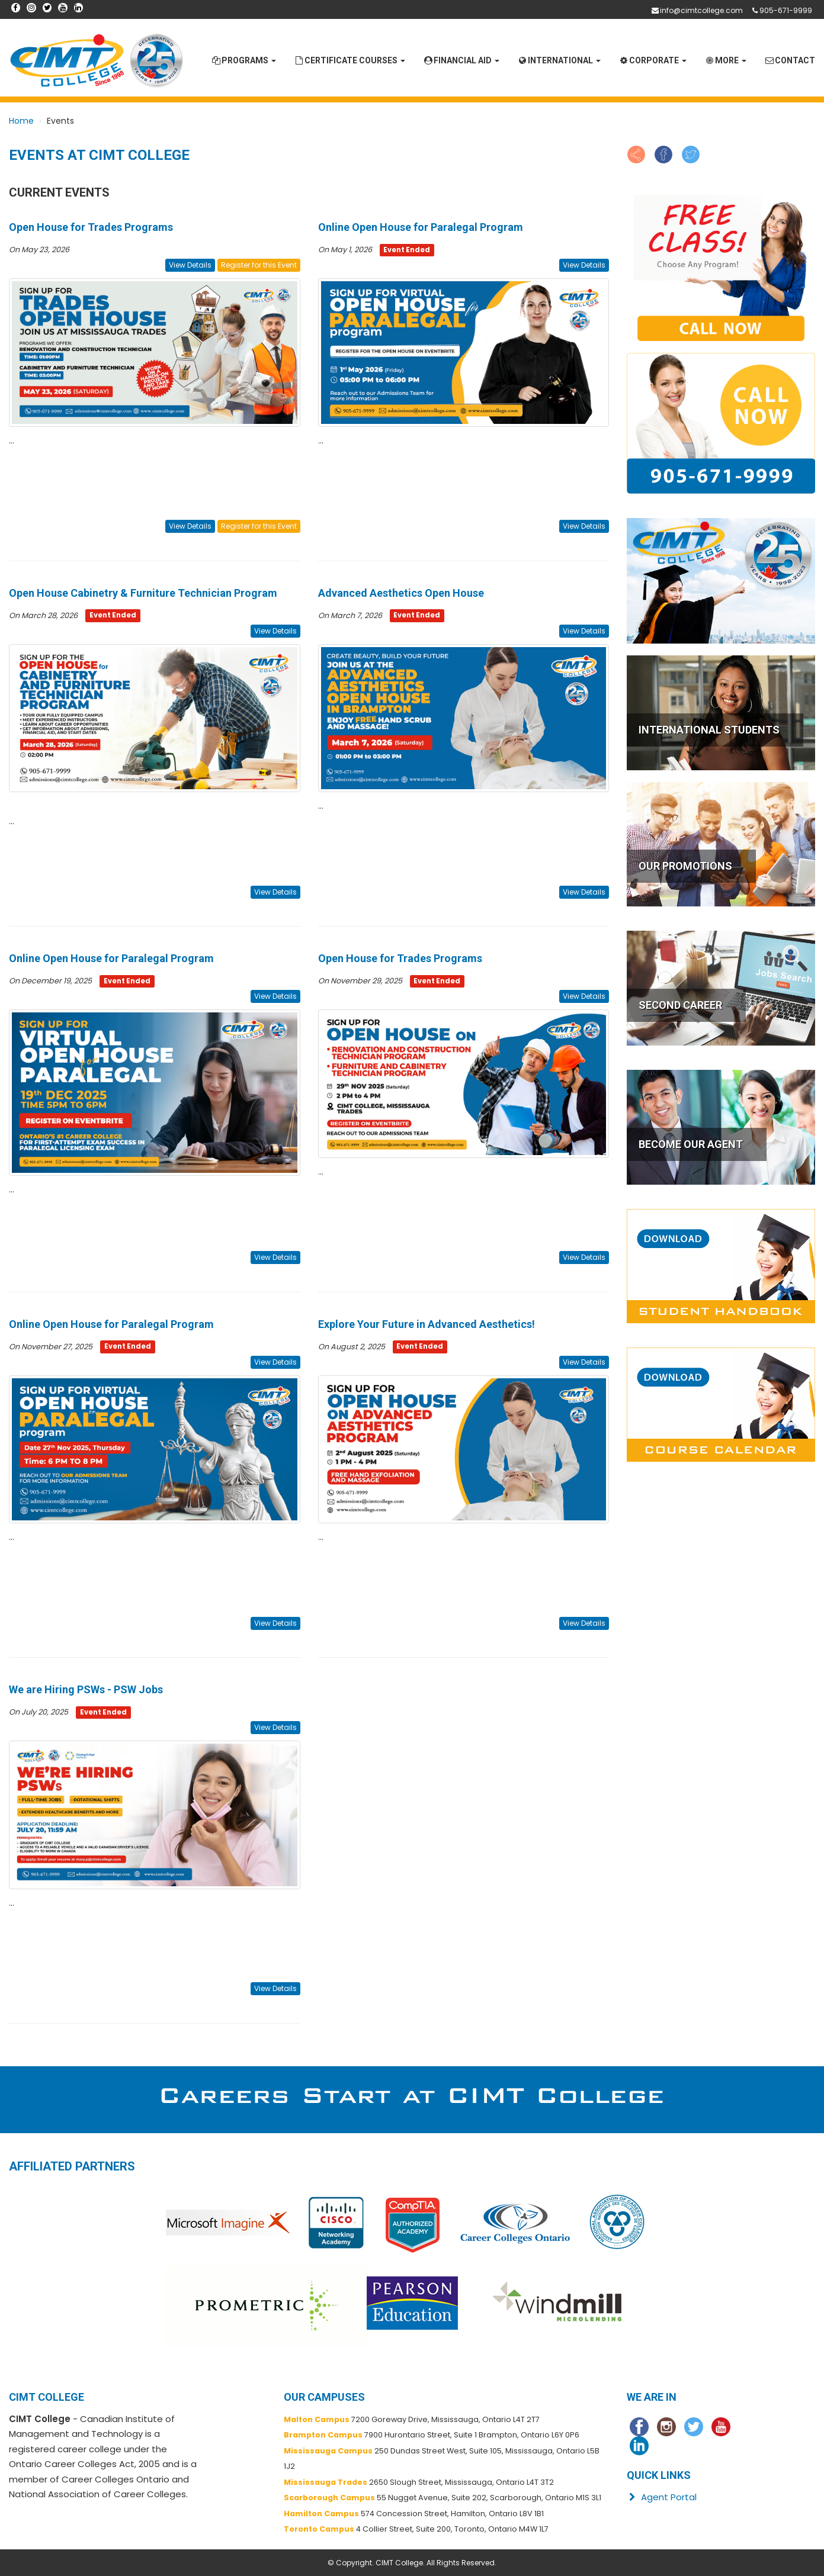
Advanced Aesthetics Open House (401, 593)
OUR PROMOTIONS (685, 866)
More (725, 60)
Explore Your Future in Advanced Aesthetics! (426, 1324)
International (559, 60)
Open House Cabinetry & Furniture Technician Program (143, 593)
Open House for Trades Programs (91, 227)
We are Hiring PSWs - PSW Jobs (86, 1689)
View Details (190, 265)
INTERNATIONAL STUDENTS (709, 729)
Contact (789, 60)
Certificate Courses (349, 60)
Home (21, 121)
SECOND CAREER (680, 1005)
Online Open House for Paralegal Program (420, 227)
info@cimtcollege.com (701, 10)
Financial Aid (461, 60)
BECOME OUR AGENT (691, 1144)
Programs (243, 60)
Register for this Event (259, 265)
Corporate (652, 60)
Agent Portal (661, 2497)
